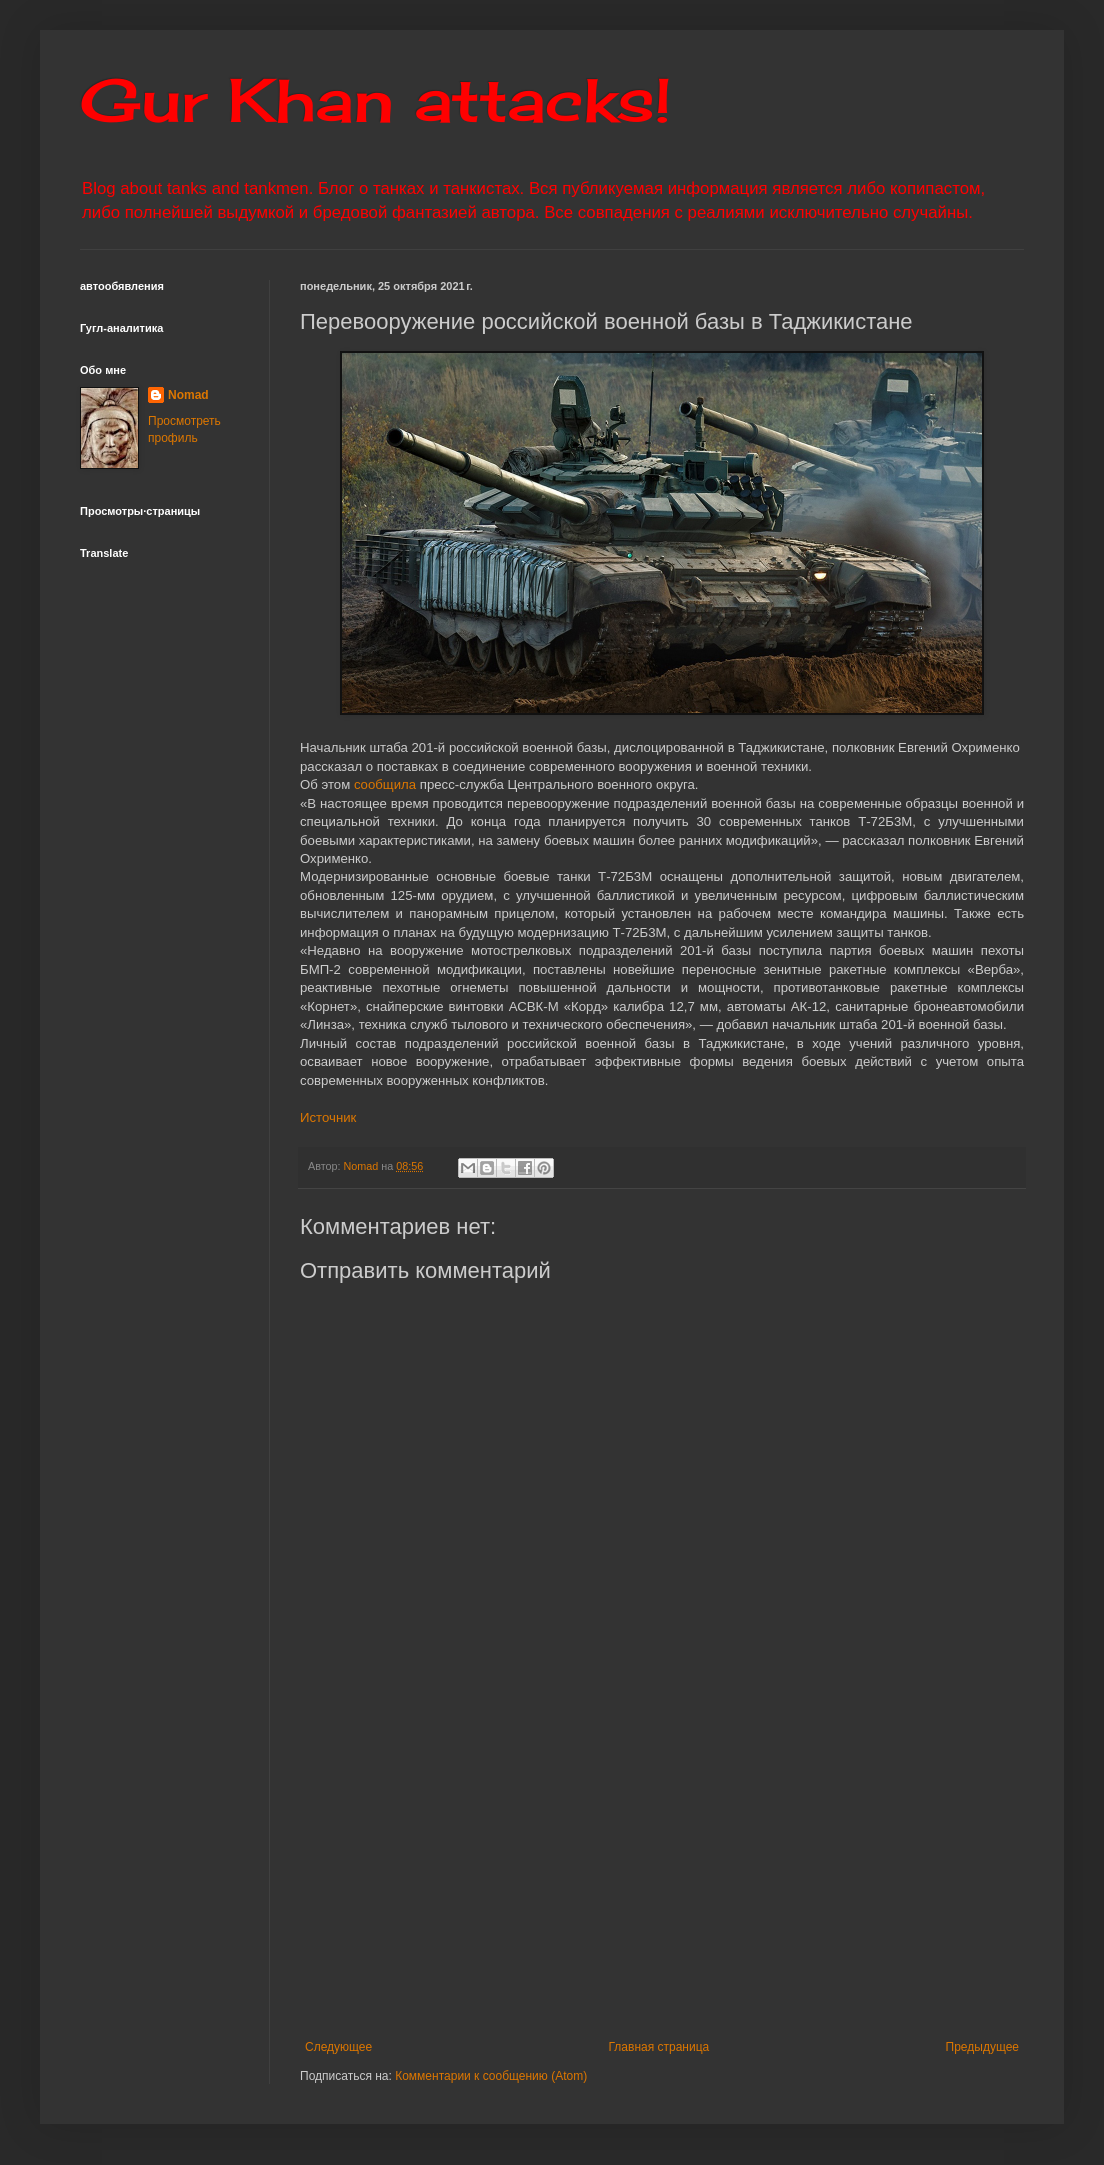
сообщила (385, 784)
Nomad (188, 395)
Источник (328, 1117)
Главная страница (659, 2047)
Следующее (338, 2047)
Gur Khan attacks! (375, 99)
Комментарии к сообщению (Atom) (491, 2076)
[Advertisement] (662, 1875)
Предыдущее (982, 2047)
